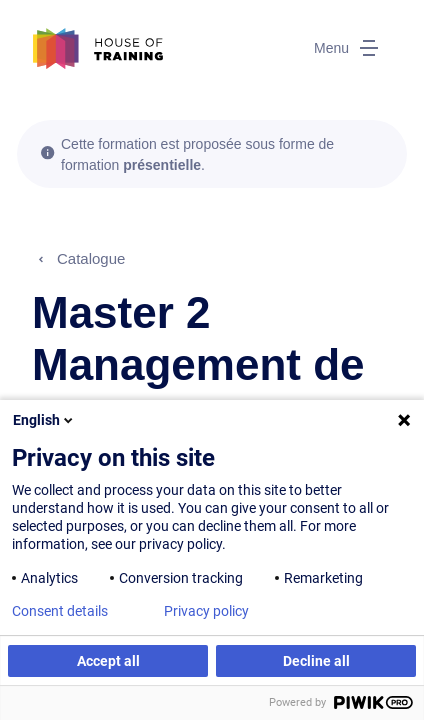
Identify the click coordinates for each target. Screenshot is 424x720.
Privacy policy (206, 611)
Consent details (60, 611)
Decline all (316, 661)
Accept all (108, 661)
